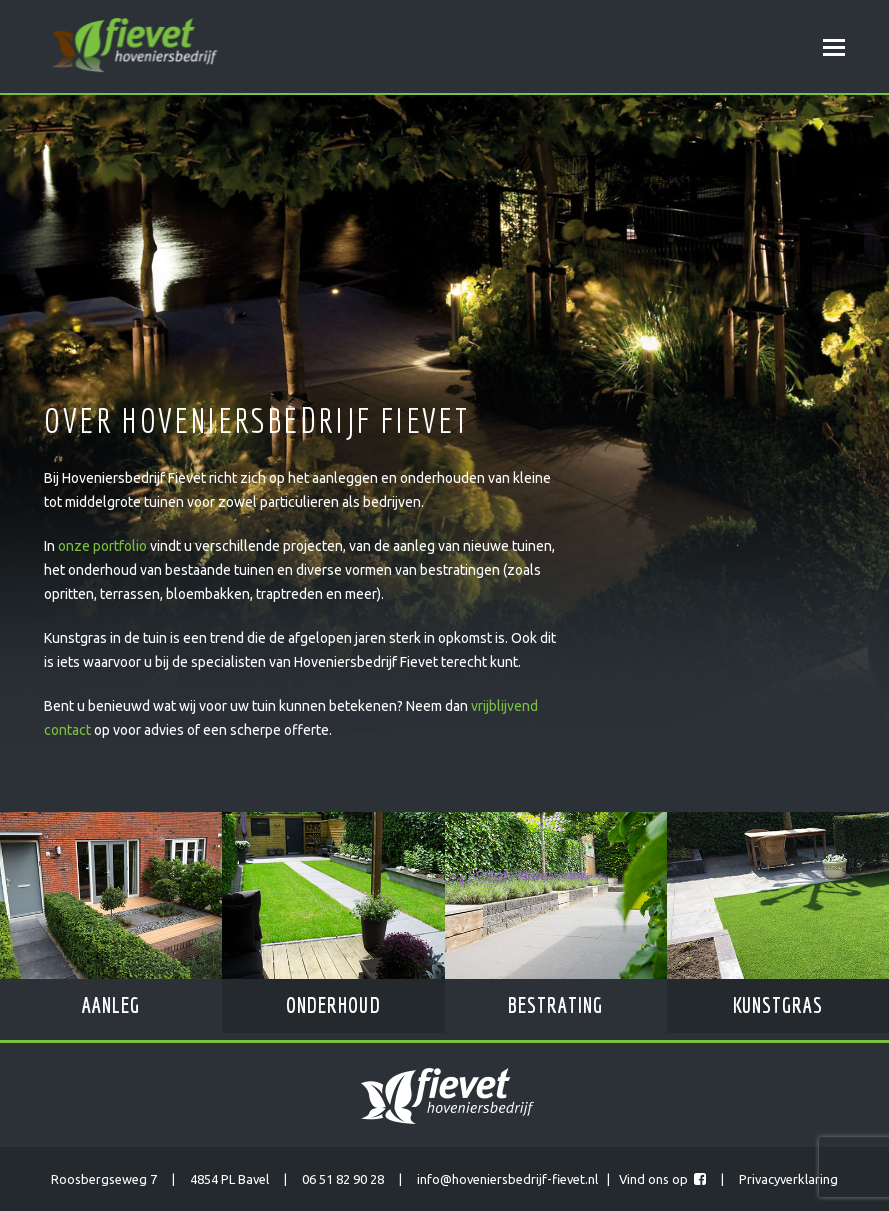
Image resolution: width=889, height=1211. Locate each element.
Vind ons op (662, 1179)
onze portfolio (102, 546)
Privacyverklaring (788, 1179)
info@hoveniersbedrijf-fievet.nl (507, 1179)
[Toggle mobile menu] (834, 47)
